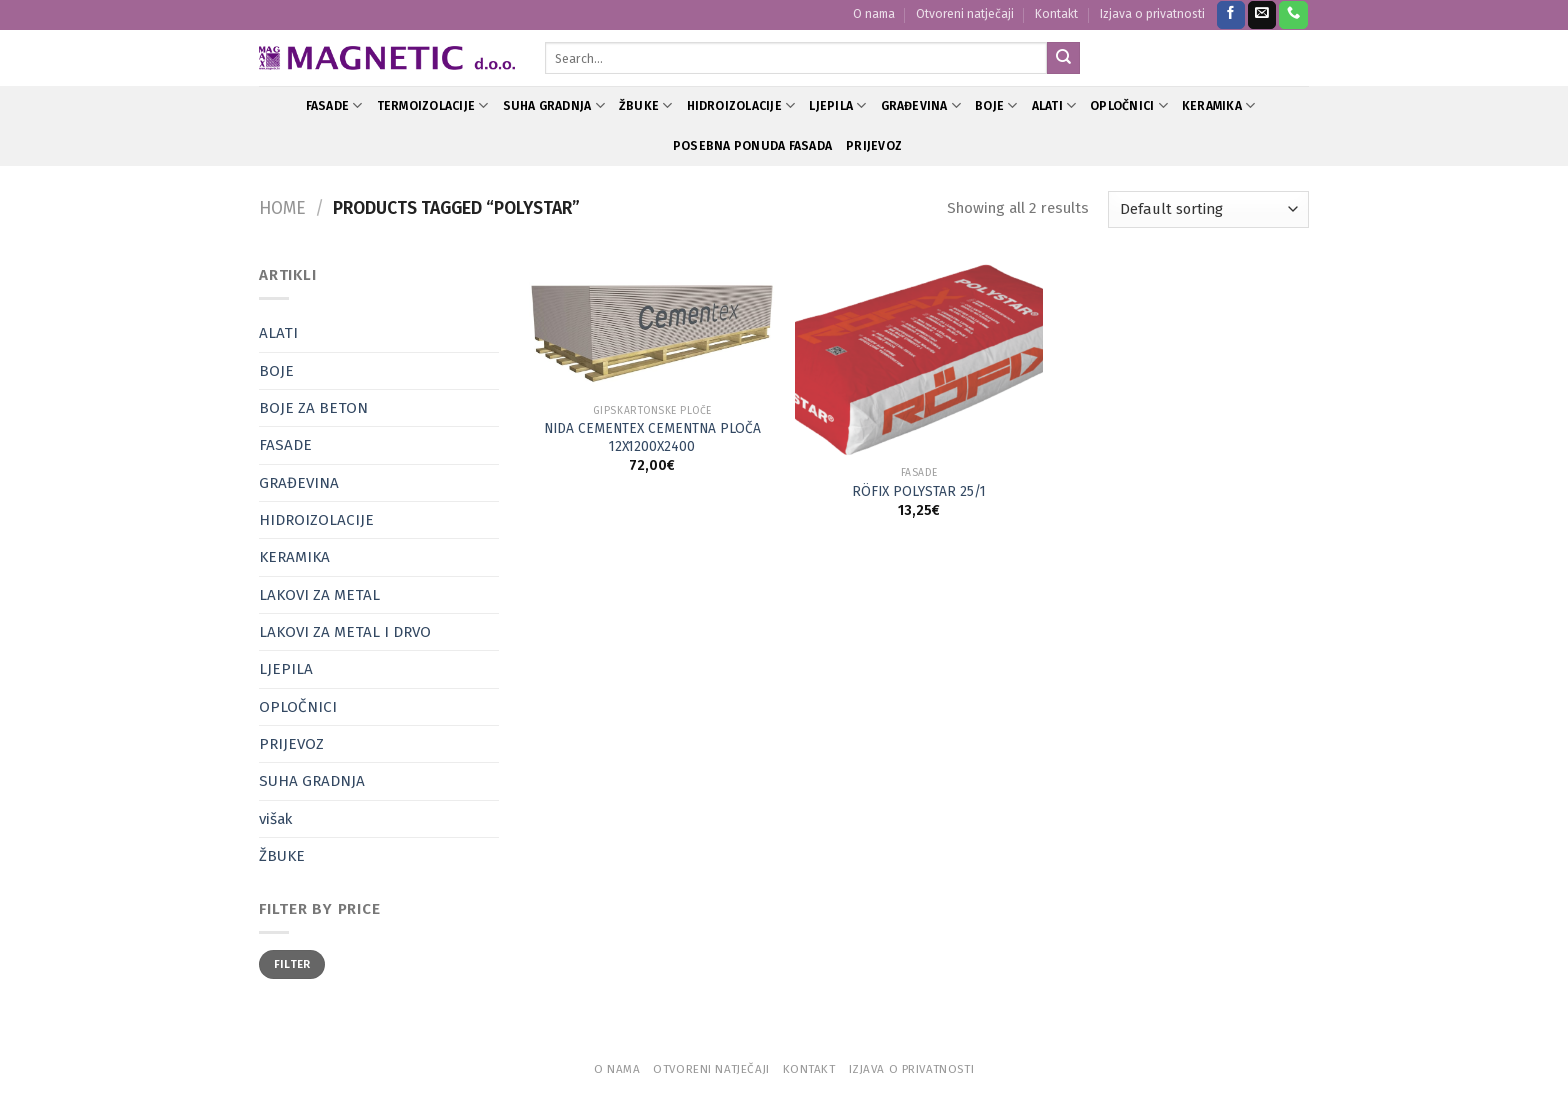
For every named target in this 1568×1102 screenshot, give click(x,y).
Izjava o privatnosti (1152, 14)
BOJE (996, 105)
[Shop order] (1208, 209)
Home (282, 208)
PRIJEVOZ (874, 146)
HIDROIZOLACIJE (741, 105)
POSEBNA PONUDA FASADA (752, 146)
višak (275, 819)
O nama (874, 14)
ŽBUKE (646, 105)
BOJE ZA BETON (313, 408)
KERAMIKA (1218, 105)
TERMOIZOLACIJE (433, 105)
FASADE (334, 105)
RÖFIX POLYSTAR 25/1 (919, 491)
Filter (292, 964)
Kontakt (1056, 14)
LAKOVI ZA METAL (319, 595)
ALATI (1054, 105)
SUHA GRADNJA (554, 105)
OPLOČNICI (1129, 105)
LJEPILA (837, 105)
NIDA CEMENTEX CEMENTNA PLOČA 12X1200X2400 (652, 437)
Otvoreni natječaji (965, 14)
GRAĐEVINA (921, 105)
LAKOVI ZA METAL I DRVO (345, 632)
